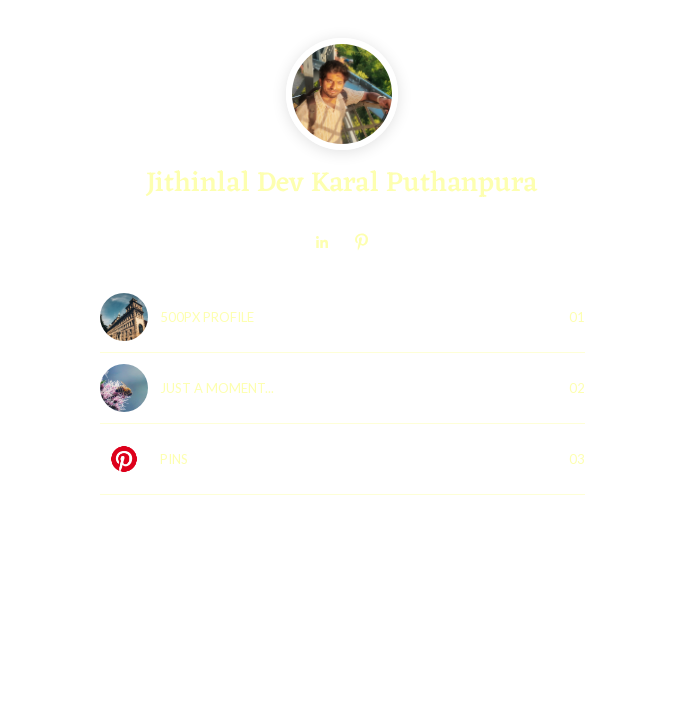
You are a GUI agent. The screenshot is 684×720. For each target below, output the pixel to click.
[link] (322, 242)
